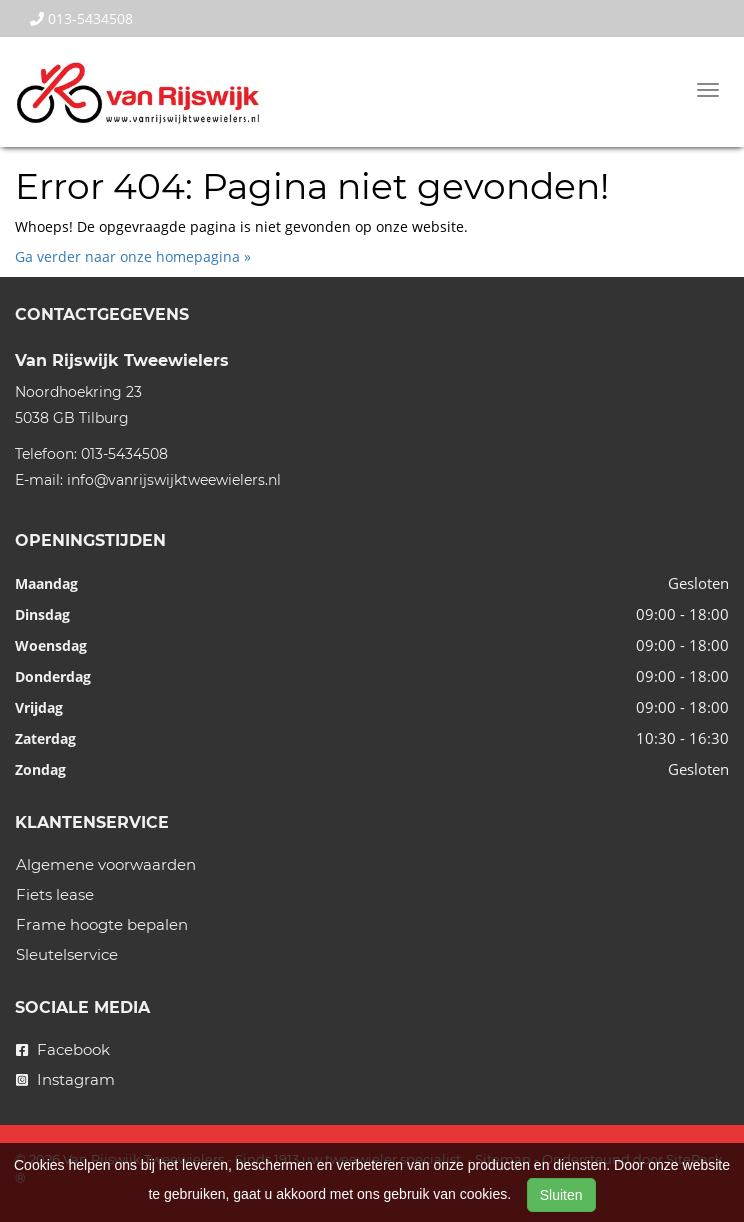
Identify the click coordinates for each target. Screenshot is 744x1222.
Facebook (63, 1049)
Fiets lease (55, 894)
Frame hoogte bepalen (102, 924)
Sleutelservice (67, 954)
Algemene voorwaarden (106, 864)
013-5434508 (81, 18)
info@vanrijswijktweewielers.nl (174, 480)
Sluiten (561, 1195)
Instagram (65, 1079)
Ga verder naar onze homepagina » (133, 256)
